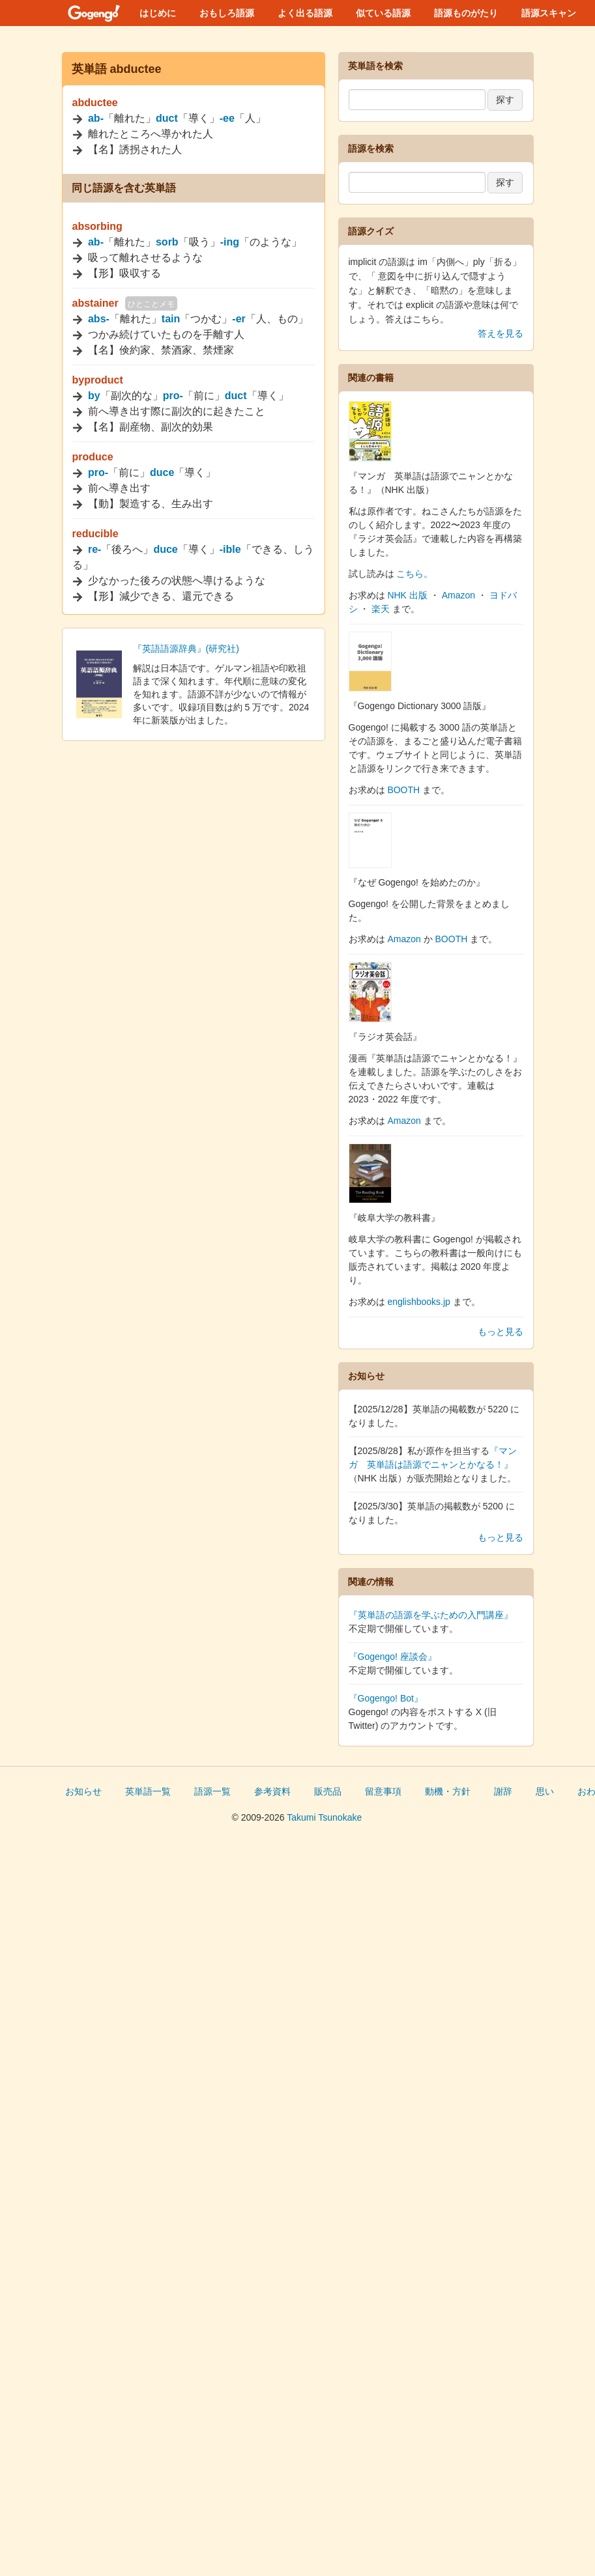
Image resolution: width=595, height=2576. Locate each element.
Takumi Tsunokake (324, 1817)
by (94, 395)
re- (94, 549)
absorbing (97, 226)
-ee (227, 118)
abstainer (95, 303)
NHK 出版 (407, 595)
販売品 (327, 1791)
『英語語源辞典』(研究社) (186, 648)
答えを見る (500, 333)
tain (171, 318)
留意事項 (383, 1791)
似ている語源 (383, 13)
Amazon (458, 595)
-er (238, 318)
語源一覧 (212, 1791)
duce (162, 472)
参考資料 (272, 1791)
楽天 (380, 609)
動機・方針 (448, 1791)
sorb (167, 241)
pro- (173, 395)
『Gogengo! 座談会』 (393, 1656)
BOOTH (403, 790)
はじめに (157, 13)
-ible (230, 549)
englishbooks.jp (418, 1301)
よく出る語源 (305, 13)
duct (167, 118)
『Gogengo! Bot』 (386, 1698)
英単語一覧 (148, 1791)
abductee (95, 102)
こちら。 (414, 573)
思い (545, 1791)
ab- (96, 118)
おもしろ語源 (226, 13)
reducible (95, 533)
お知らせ (83, 1791)
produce (92, 456)
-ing (229, 241)
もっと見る (500, 1331)
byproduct (97, 379)
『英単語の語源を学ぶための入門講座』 (431, 1615)
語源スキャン (548, 13)
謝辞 (503, 1791)
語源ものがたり (466, 13)
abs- (98, 318)
